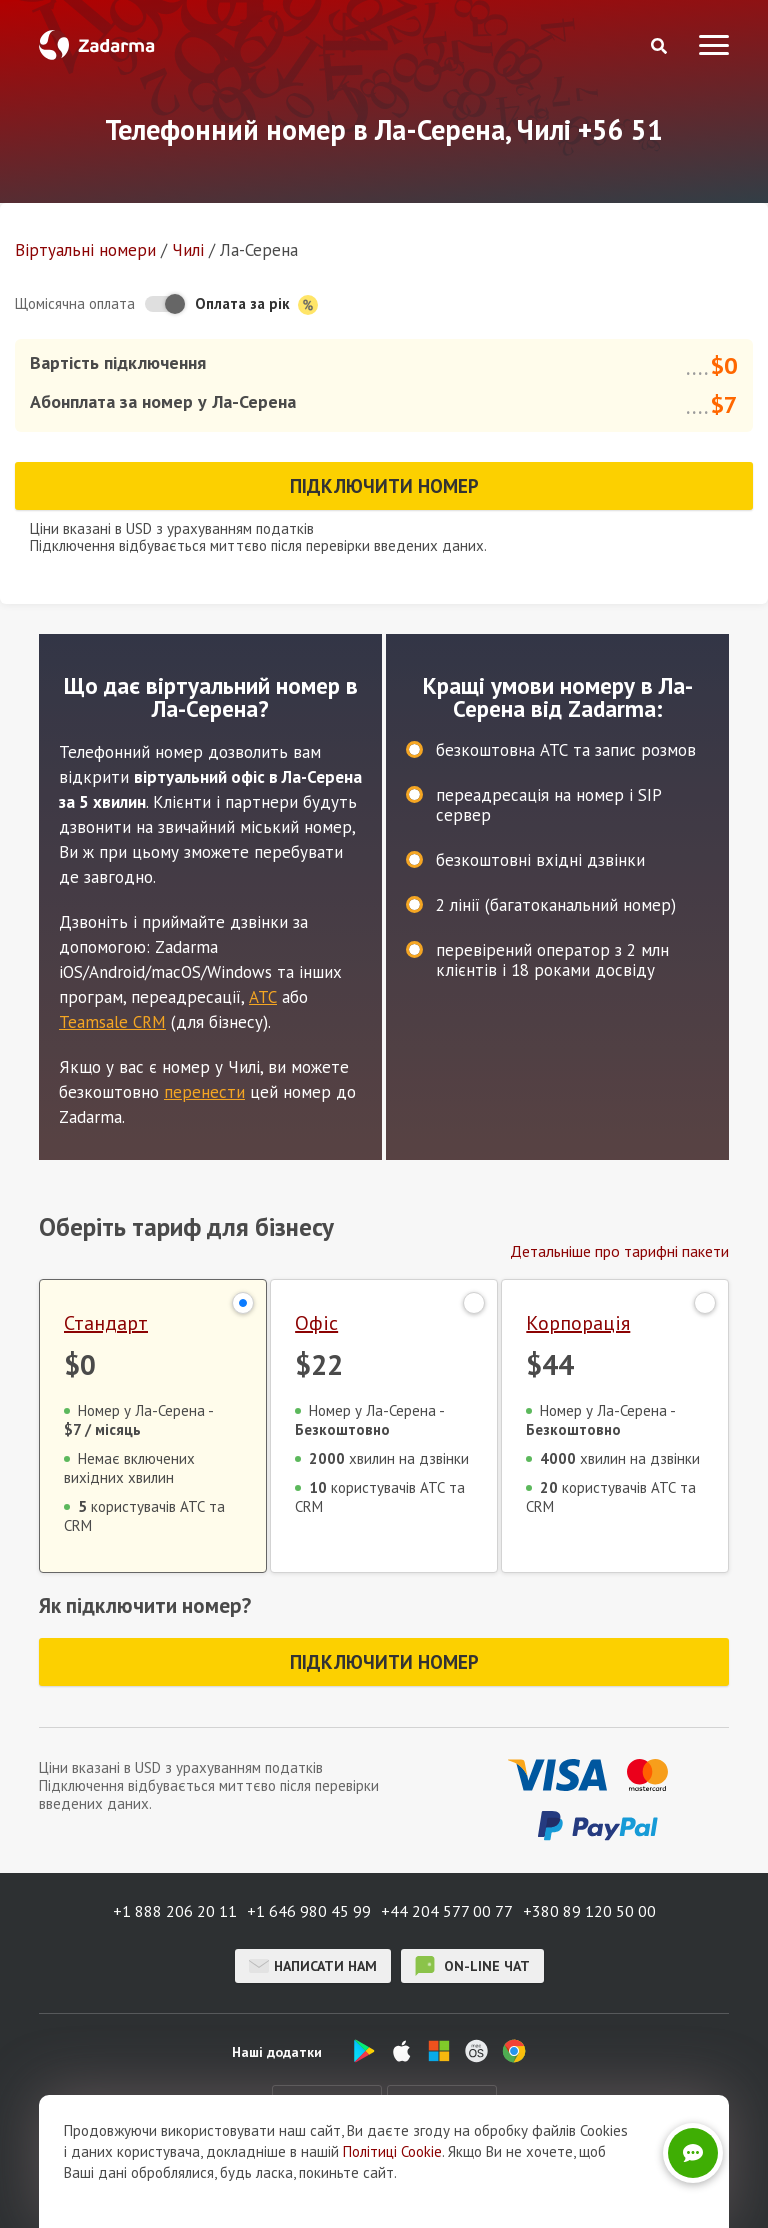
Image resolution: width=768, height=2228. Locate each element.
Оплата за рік (256, 304)
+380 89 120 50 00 (589, 1911)
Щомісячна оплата (75, 303)
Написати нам (313, 1966)
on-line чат (472, 1966)
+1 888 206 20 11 (175, 1911)
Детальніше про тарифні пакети (619, 1251)
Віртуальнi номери (85, 250)
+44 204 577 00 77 (447, 1911)
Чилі (188, 250)
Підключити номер (384, 486)
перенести (204, 1092)
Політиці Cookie (392, 2163)
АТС (263, 997)
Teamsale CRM (112, 1022)
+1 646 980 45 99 (309, 1911)
